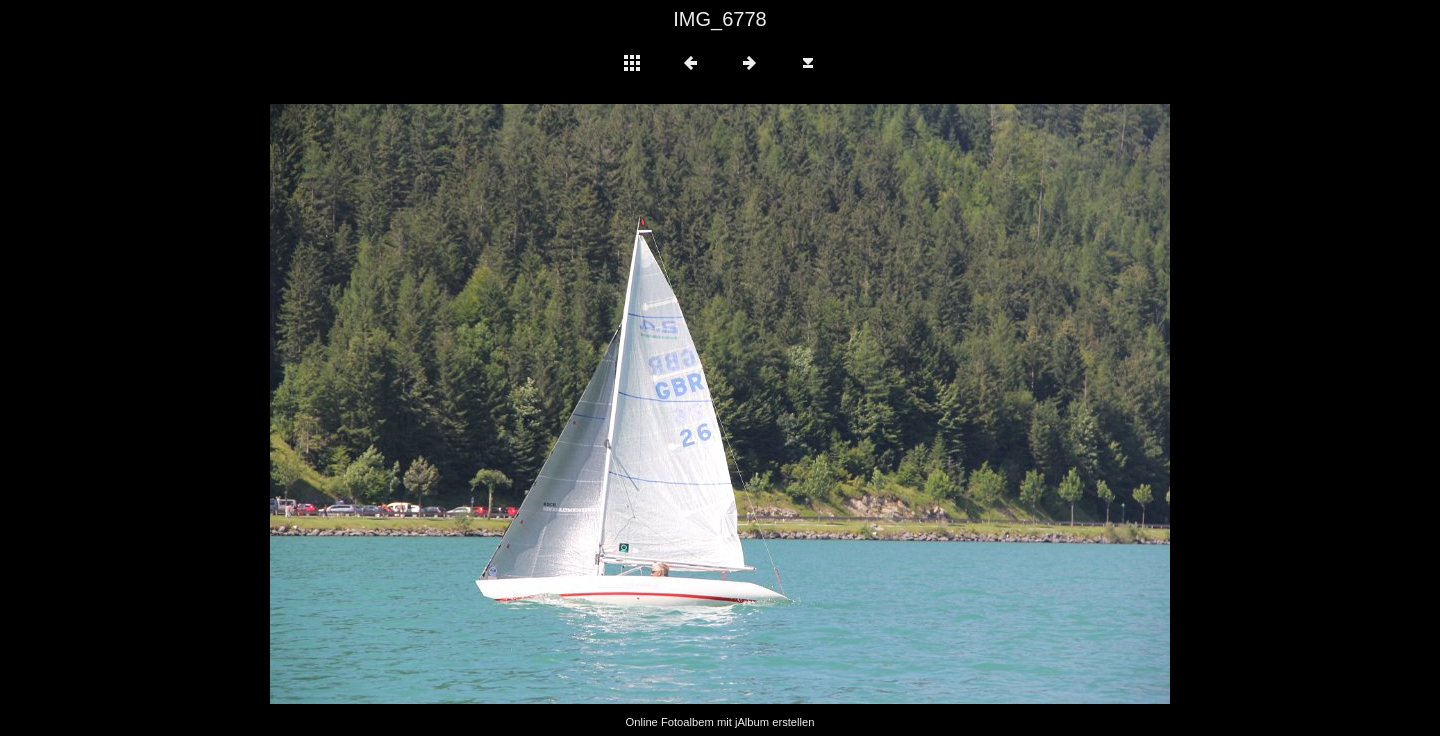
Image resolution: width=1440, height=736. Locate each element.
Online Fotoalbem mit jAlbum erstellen (719, 722)
